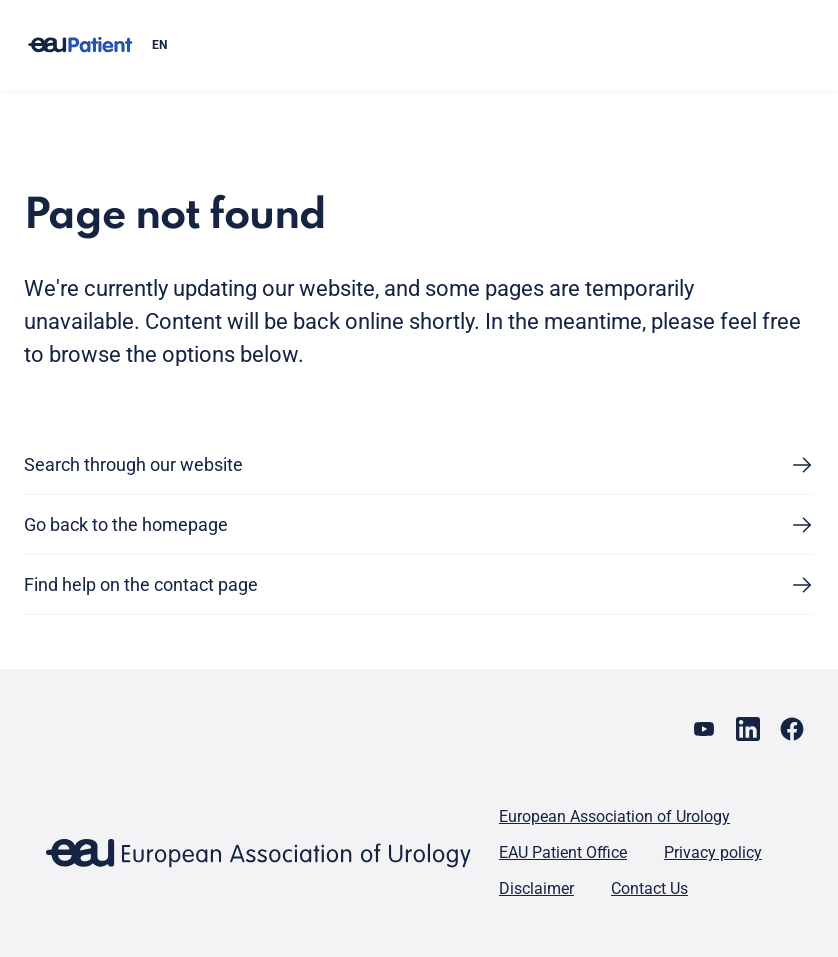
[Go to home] (80, 45)
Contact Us (649, 888)
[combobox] (475, 45)
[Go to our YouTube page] (704, 729)
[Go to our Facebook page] (792, 729)
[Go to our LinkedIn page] (748, 729)
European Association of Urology (614, 816)
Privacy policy (713, 852)
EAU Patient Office (563, 852)
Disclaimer (536, 888)
